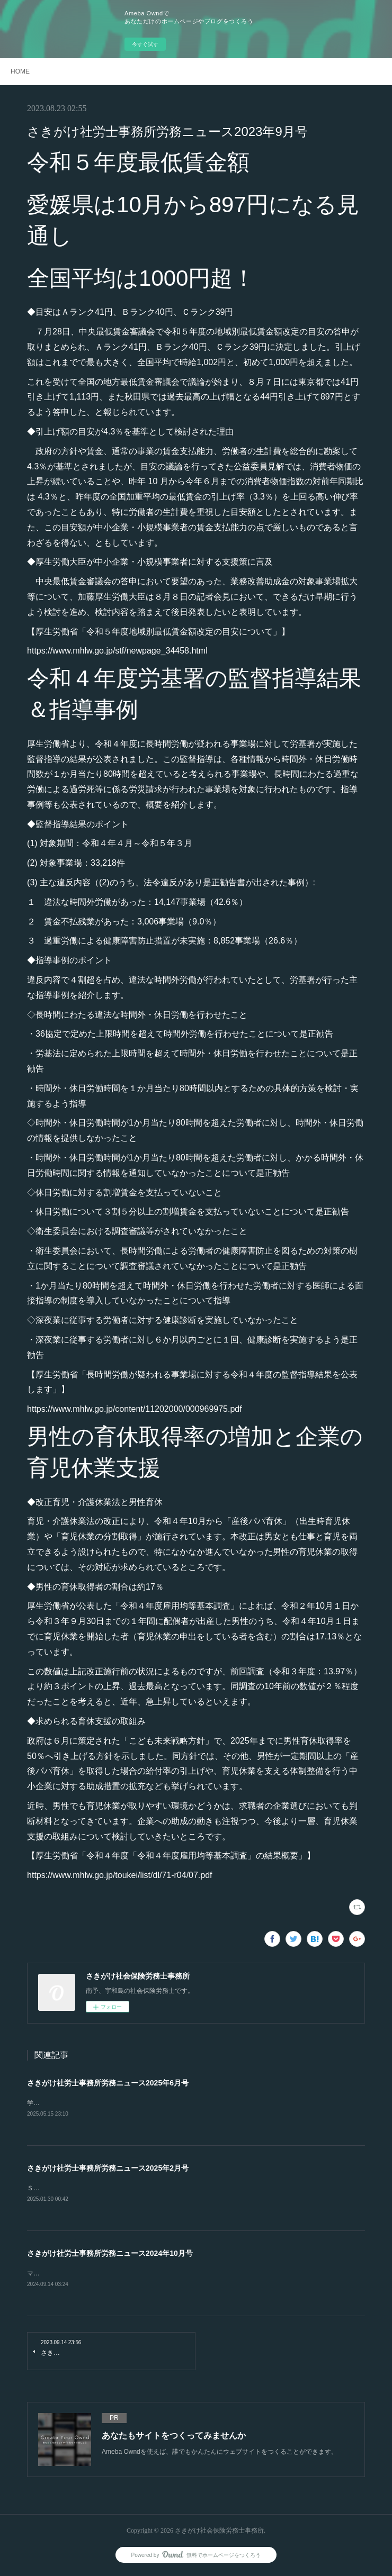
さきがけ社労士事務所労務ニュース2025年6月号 (108, 2083)
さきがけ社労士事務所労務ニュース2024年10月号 (110, 2255)
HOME (20, 71)
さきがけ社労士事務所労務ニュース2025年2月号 (108, 2168)
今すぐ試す (145, 44)
